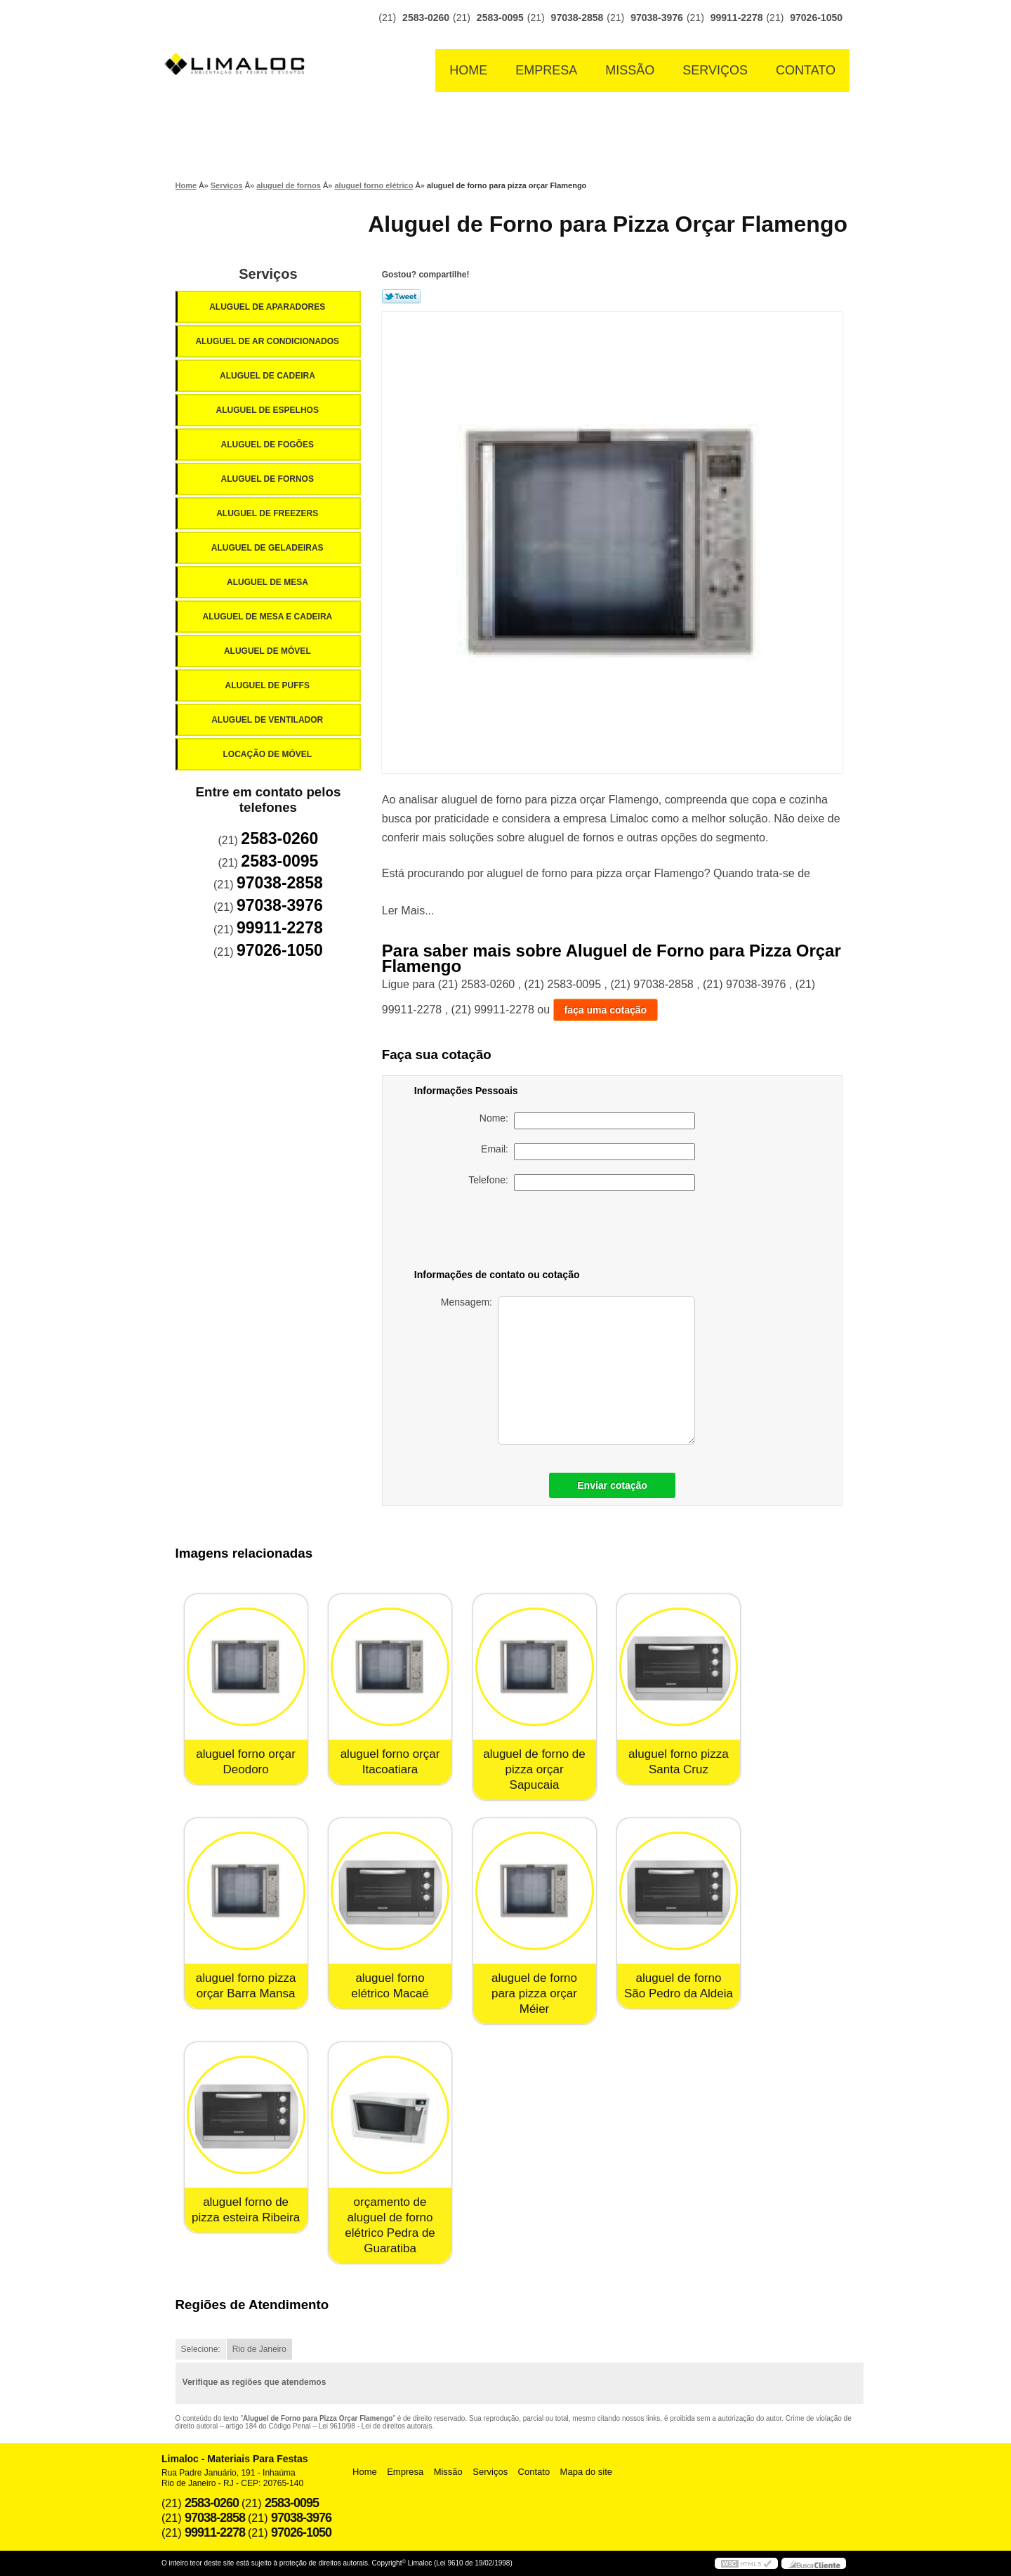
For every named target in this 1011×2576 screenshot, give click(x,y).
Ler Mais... (408, 910)
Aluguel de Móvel (268, 651)
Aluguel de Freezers (268, 513)
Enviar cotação (612, 1485)
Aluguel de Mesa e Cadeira (269, 617)
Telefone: (581, 1182)
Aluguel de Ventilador (268, 720)
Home (468, 70)
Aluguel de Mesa (268, 582)
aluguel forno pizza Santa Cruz (678, 1761)
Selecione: (200, 2349)
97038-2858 (577, 17)
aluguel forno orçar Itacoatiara (390, 1761)
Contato (805, 70)
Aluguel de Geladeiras (268, 548)
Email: (588, 1151)
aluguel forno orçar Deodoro (246, 1761)
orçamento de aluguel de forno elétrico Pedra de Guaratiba (390, 2225)
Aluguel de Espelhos (268, 410)
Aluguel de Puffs (268, 685)
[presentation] (596, 1232)
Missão (629, 70)
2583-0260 (425, 17)
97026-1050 (816, 17)
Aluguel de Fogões (268, 444)
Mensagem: (568, 1370)
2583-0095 (500, 17)
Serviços (715, 70)
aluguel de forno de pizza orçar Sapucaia (534, 1769)
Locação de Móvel (268, 754)
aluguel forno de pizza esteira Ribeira (246, 2209)
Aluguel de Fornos (268, 479)
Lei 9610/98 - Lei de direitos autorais (375, 2426)
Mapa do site (586, 2471)
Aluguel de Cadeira (268, 376)
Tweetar (401, 296)
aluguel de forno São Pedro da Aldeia (678, 1985)
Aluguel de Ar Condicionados (268, 341)
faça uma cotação (605, 1010)
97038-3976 (656, 17)
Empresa (546, 70)
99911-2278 (737, 17)
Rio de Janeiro (259, 2349)
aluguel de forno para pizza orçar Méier (534, 1993)
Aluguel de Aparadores (268, 307)
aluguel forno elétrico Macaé (390, 1985)
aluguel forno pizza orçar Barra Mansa (246, 1985)
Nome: (587, 1120)
